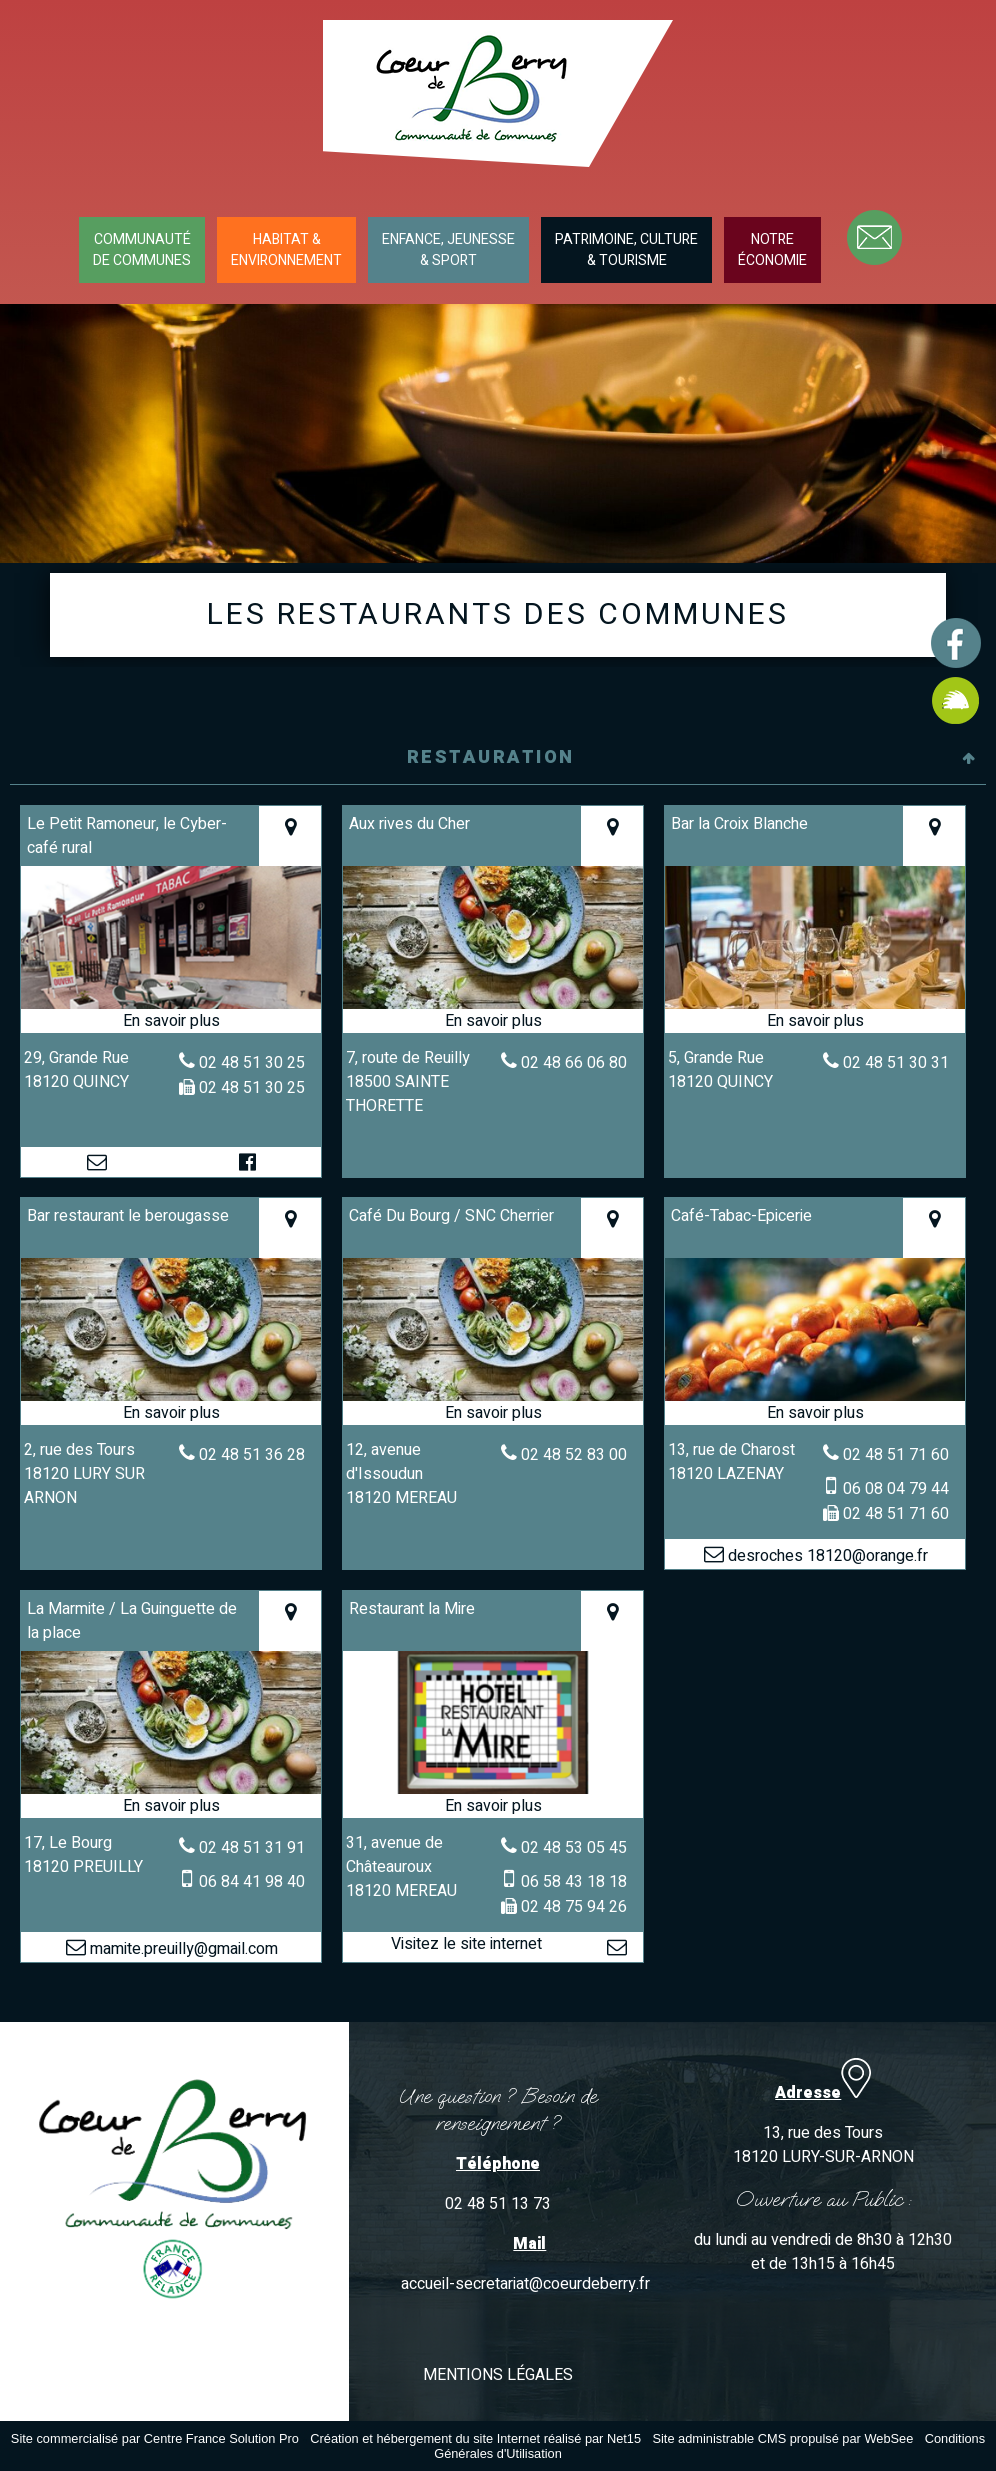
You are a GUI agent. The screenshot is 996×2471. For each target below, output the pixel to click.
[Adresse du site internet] (466, 1947)
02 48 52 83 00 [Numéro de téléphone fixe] (574, 1455)
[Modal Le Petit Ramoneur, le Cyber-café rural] (171, 1007)
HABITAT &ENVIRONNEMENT (286, 250)
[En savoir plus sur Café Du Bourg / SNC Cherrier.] (493, 1413)
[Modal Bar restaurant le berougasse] (171, 1399)
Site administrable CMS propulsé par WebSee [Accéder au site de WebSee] (782, 2438)
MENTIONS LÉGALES (498, 2375)
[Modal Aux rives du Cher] (493, 1007)
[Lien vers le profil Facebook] (247, 1162)
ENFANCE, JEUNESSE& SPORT (448, 250)
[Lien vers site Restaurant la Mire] (493, 1792)
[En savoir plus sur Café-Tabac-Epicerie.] (815, 1413)
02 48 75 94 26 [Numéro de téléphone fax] (574, 1907)
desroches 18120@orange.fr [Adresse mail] (826, 1556)
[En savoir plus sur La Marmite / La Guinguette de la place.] (171, 1806)
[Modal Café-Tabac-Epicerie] (815, 1399)
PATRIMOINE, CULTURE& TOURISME (626, 250)
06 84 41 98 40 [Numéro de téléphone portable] (252, 1882)
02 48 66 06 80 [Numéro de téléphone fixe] (574, 1063)
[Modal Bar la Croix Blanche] (815, 1007)
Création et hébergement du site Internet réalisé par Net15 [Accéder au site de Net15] (475, 2438)
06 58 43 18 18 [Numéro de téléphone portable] (574, 1882)
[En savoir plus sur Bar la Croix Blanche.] (815, 1021)
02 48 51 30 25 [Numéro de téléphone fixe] (252, 1063)
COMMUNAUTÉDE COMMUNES (142, 250)
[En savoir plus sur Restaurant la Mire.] (493, 1806)
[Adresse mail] (97, 1162)
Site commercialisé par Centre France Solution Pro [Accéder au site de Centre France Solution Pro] (155, 2438)
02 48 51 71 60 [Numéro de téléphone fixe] (896, 1455)
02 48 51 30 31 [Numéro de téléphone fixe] (896, 1063)
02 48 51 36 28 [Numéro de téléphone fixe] (252, 1455)
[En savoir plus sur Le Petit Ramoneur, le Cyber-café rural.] (171, 1021)
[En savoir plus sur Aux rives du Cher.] (493, 1021)
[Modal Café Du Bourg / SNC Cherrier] (493, 1399)
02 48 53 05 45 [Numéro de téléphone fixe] (574, 1848)
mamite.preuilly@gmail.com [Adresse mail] (182, 1949)
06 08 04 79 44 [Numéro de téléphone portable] (896, 1489)
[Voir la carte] (289, 836)
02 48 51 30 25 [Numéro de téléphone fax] (252, 1088)
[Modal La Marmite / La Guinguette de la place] (171, 1792)
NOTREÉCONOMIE (772, 250)
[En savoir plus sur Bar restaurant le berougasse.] (171, 1413)
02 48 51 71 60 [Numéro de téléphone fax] (896, 1514)
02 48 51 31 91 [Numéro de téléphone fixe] (252, 1848)
